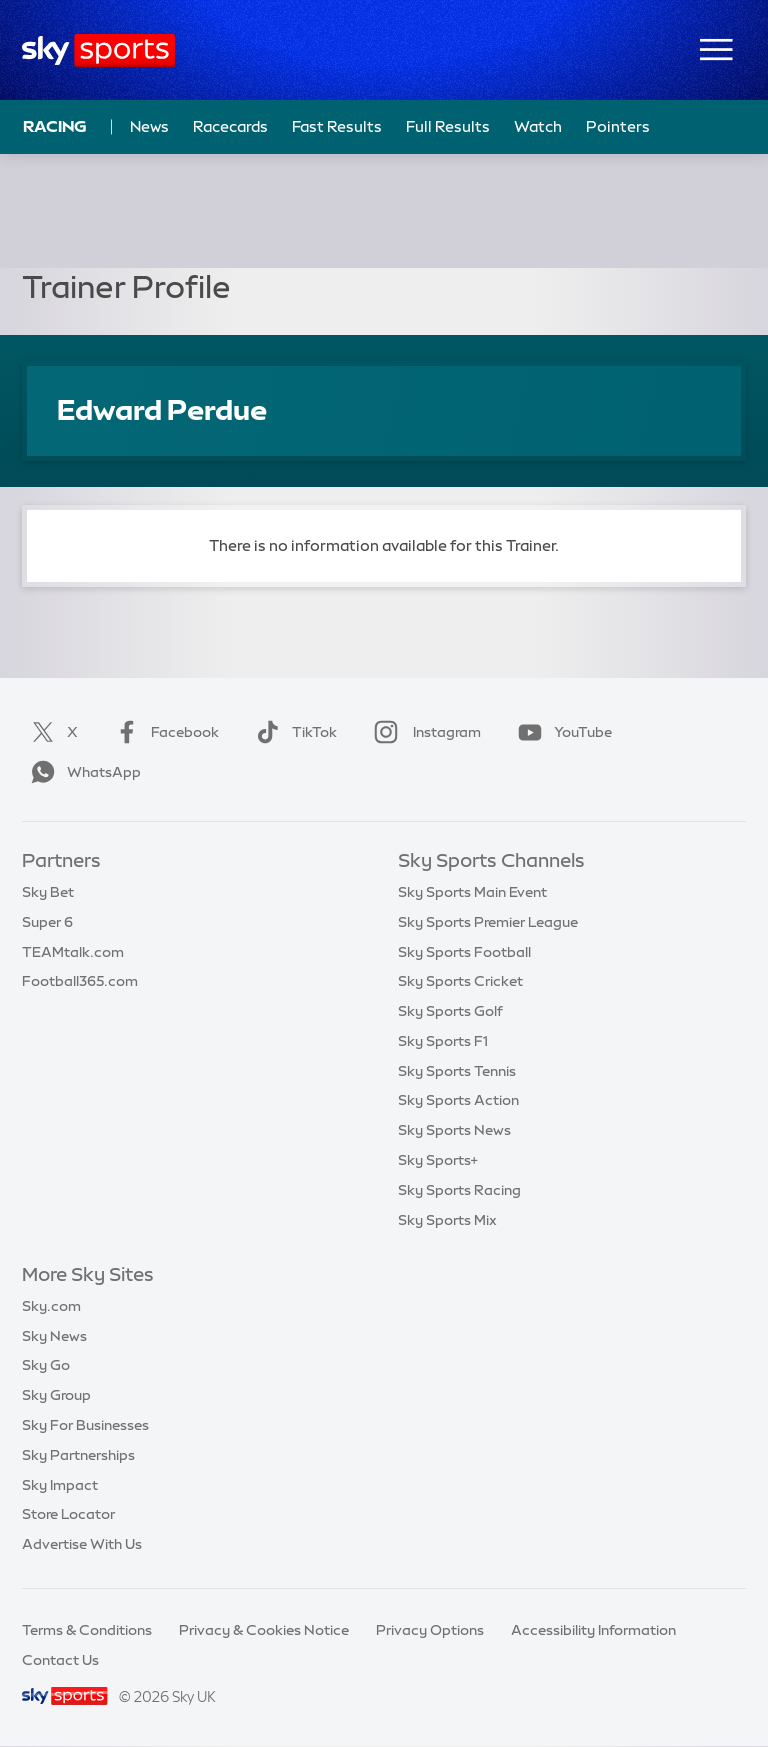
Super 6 (47, 922)
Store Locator (68, 1514)
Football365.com (80, 981)
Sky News (54, 1336)
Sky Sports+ (438, 1160)
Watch (538, 126)
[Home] (98, 50)
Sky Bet (48, 892)
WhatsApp (82, 772)
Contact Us (60, 1660)
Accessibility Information (593, 1630)
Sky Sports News (454, 1130)
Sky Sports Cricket (460, 981)
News (149, 126)
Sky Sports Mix (447, 1220)
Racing (55, 126)
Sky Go (46, 1365)
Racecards (230, 126)
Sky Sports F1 (443, 1041)
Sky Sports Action (458, 1100)
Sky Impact (60, 1485)
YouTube (561, 732)
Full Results (448, 126)
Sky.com (51, 1306)
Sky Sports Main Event (472, 892)
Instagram (423, 732)
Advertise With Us (82, 1544)
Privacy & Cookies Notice (264, 1630)
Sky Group (56, 1395)
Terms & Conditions (87, 1630)
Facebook (163, 732)
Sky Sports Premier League (488, 922)
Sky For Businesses (85, 1425)
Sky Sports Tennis (457, 1071)
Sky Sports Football (464, 952)
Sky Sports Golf (450, 1011)
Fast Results (337, 126)
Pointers (618, 126)
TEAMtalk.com (73, 952)
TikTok (292, 732)
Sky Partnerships (78, 1455)
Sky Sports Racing (459, 1190)
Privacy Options (430, 1630)
